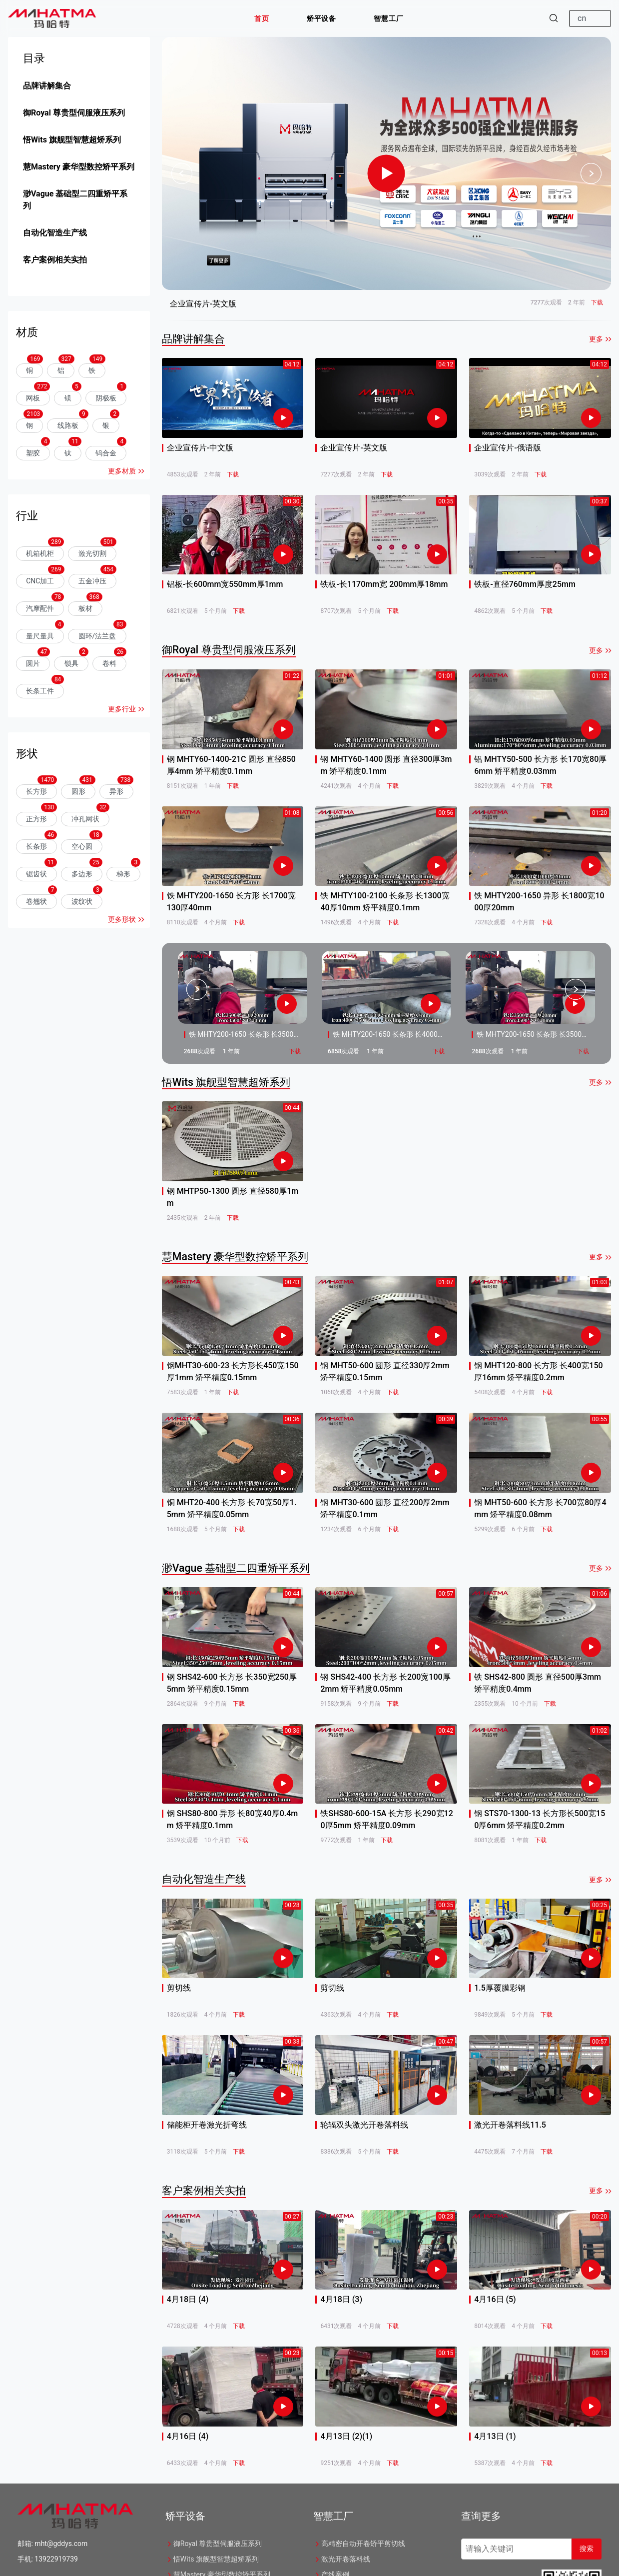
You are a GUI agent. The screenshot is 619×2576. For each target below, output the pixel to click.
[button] (262, 18)
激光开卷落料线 (341, 2559)
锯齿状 (36, 874)
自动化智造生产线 (55, 232)
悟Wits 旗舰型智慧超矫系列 (72, 139)
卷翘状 (36, 901)
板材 (85, 608)
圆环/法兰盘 (97, 636)
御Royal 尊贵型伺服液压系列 (74, 112)
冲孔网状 (85, 819)
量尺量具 (40, 636)
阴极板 (105, 398)
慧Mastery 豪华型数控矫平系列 (78, 166)
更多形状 (122, 919)
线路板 (67, 425)
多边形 (81, 874)
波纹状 (81, 901)
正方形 (36, 819)
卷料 (109, 663)
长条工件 (40, 691)
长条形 (36, 846)
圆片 (33, 663)
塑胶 (33, 453)
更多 (596, 339)
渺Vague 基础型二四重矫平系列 (75, 199)
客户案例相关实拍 (55, 259)
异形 (116, 791)
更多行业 (122, 709)
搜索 (587, 2549)
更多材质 (122, 471)
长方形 (36, 791)
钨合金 (105, 453)
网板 (33, 398)
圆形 (78, 791)
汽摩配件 (40, 608)
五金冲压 (92, 581)
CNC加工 (40, 581)
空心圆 (81, 846)
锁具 (71, 663)
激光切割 (92, 553)
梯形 (123, 874)
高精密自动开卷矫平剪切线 (359, 2544)
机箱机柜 (40, 553)
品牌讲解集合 (47, 85)
